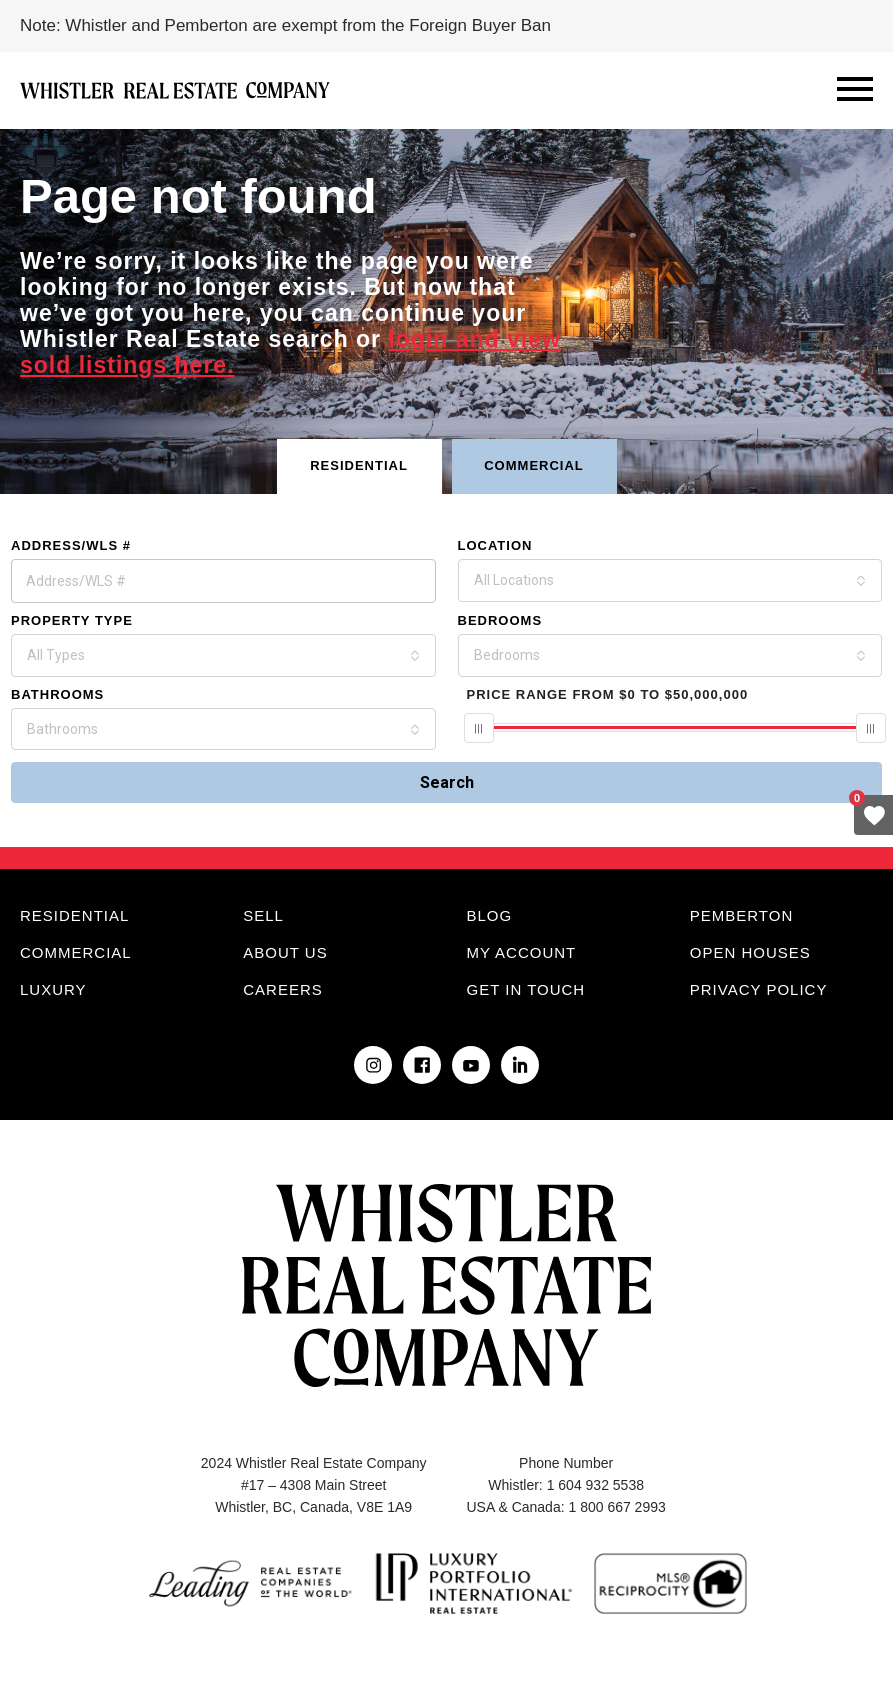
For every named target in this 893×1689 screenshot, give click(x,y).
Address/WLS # (71, 545)
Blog (490, 915)
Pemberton (741, 915)
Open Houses (750, 952)
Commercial (76, 952)
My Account (522, 952)
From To (608, 694)
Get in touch (526, 989)
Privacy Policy (759, 989)
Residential (74, 915)
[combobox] (670, 580)
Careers (283, 989)
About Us (285, 952)
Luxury (53, 989)
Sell (263, 915)
